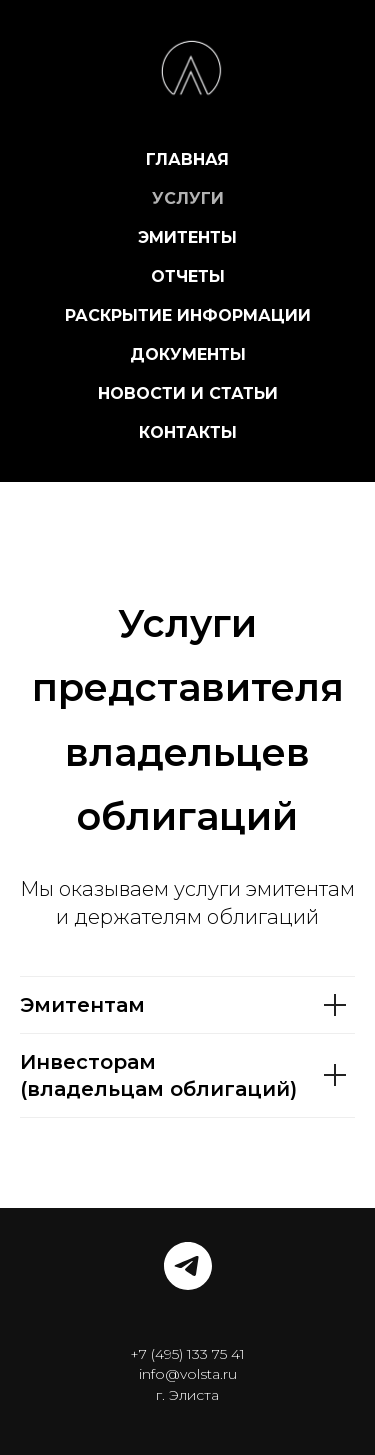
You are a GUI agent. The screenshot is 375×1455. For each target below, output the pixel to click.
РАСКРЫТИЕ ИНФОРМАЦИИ (188, 315)
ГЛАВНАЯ (187, 159)
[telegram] (188, 1266)
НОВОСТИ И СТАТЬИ (188, 393)
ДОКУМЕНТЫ (188, 354)
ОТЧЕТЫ (188, 276)
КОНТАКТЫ (188, 432)
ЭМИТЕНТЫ (187, 237)
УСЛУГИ (188, 198)
